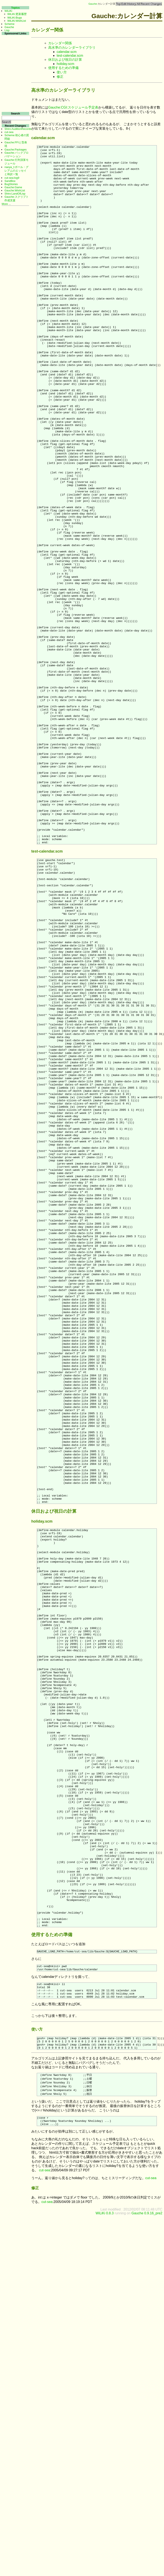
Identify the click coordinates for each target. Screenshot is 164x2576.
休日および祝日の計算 (65, 59)
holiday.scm (65, 64)
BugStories (11, 184)
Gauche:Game (13, 187)
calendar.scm (67, 52)
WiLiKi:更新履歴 (17, 14)
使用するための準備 (63, 68)
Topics (15, 7)
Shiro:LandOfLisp (14, 193)
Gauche (92, 4)
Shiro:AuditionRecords (17, 128)
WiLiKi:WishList (16, 20)
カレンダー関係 (60, 43)
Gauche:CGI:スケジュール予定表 (73, 107)
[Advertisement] (15, 99)
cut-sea (44, 2529)
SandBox (9, 181)
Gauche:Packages (15, 149)
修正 (60, 76)
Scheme (9, 24)
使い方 (62, 72)
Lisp (6, 30)
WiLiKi (8, 10)
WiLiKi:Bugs (14, 17)
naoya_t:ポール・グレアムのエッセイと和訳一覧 (16, 170)
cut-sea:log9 (11, 177)
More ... (6, 203)
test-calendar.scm (70, 55)
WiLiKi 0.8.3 (104, 2572)
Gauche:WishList (14, 190)
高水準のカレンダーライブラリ (72, 47)
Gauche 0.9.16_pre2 (146, 2572)
